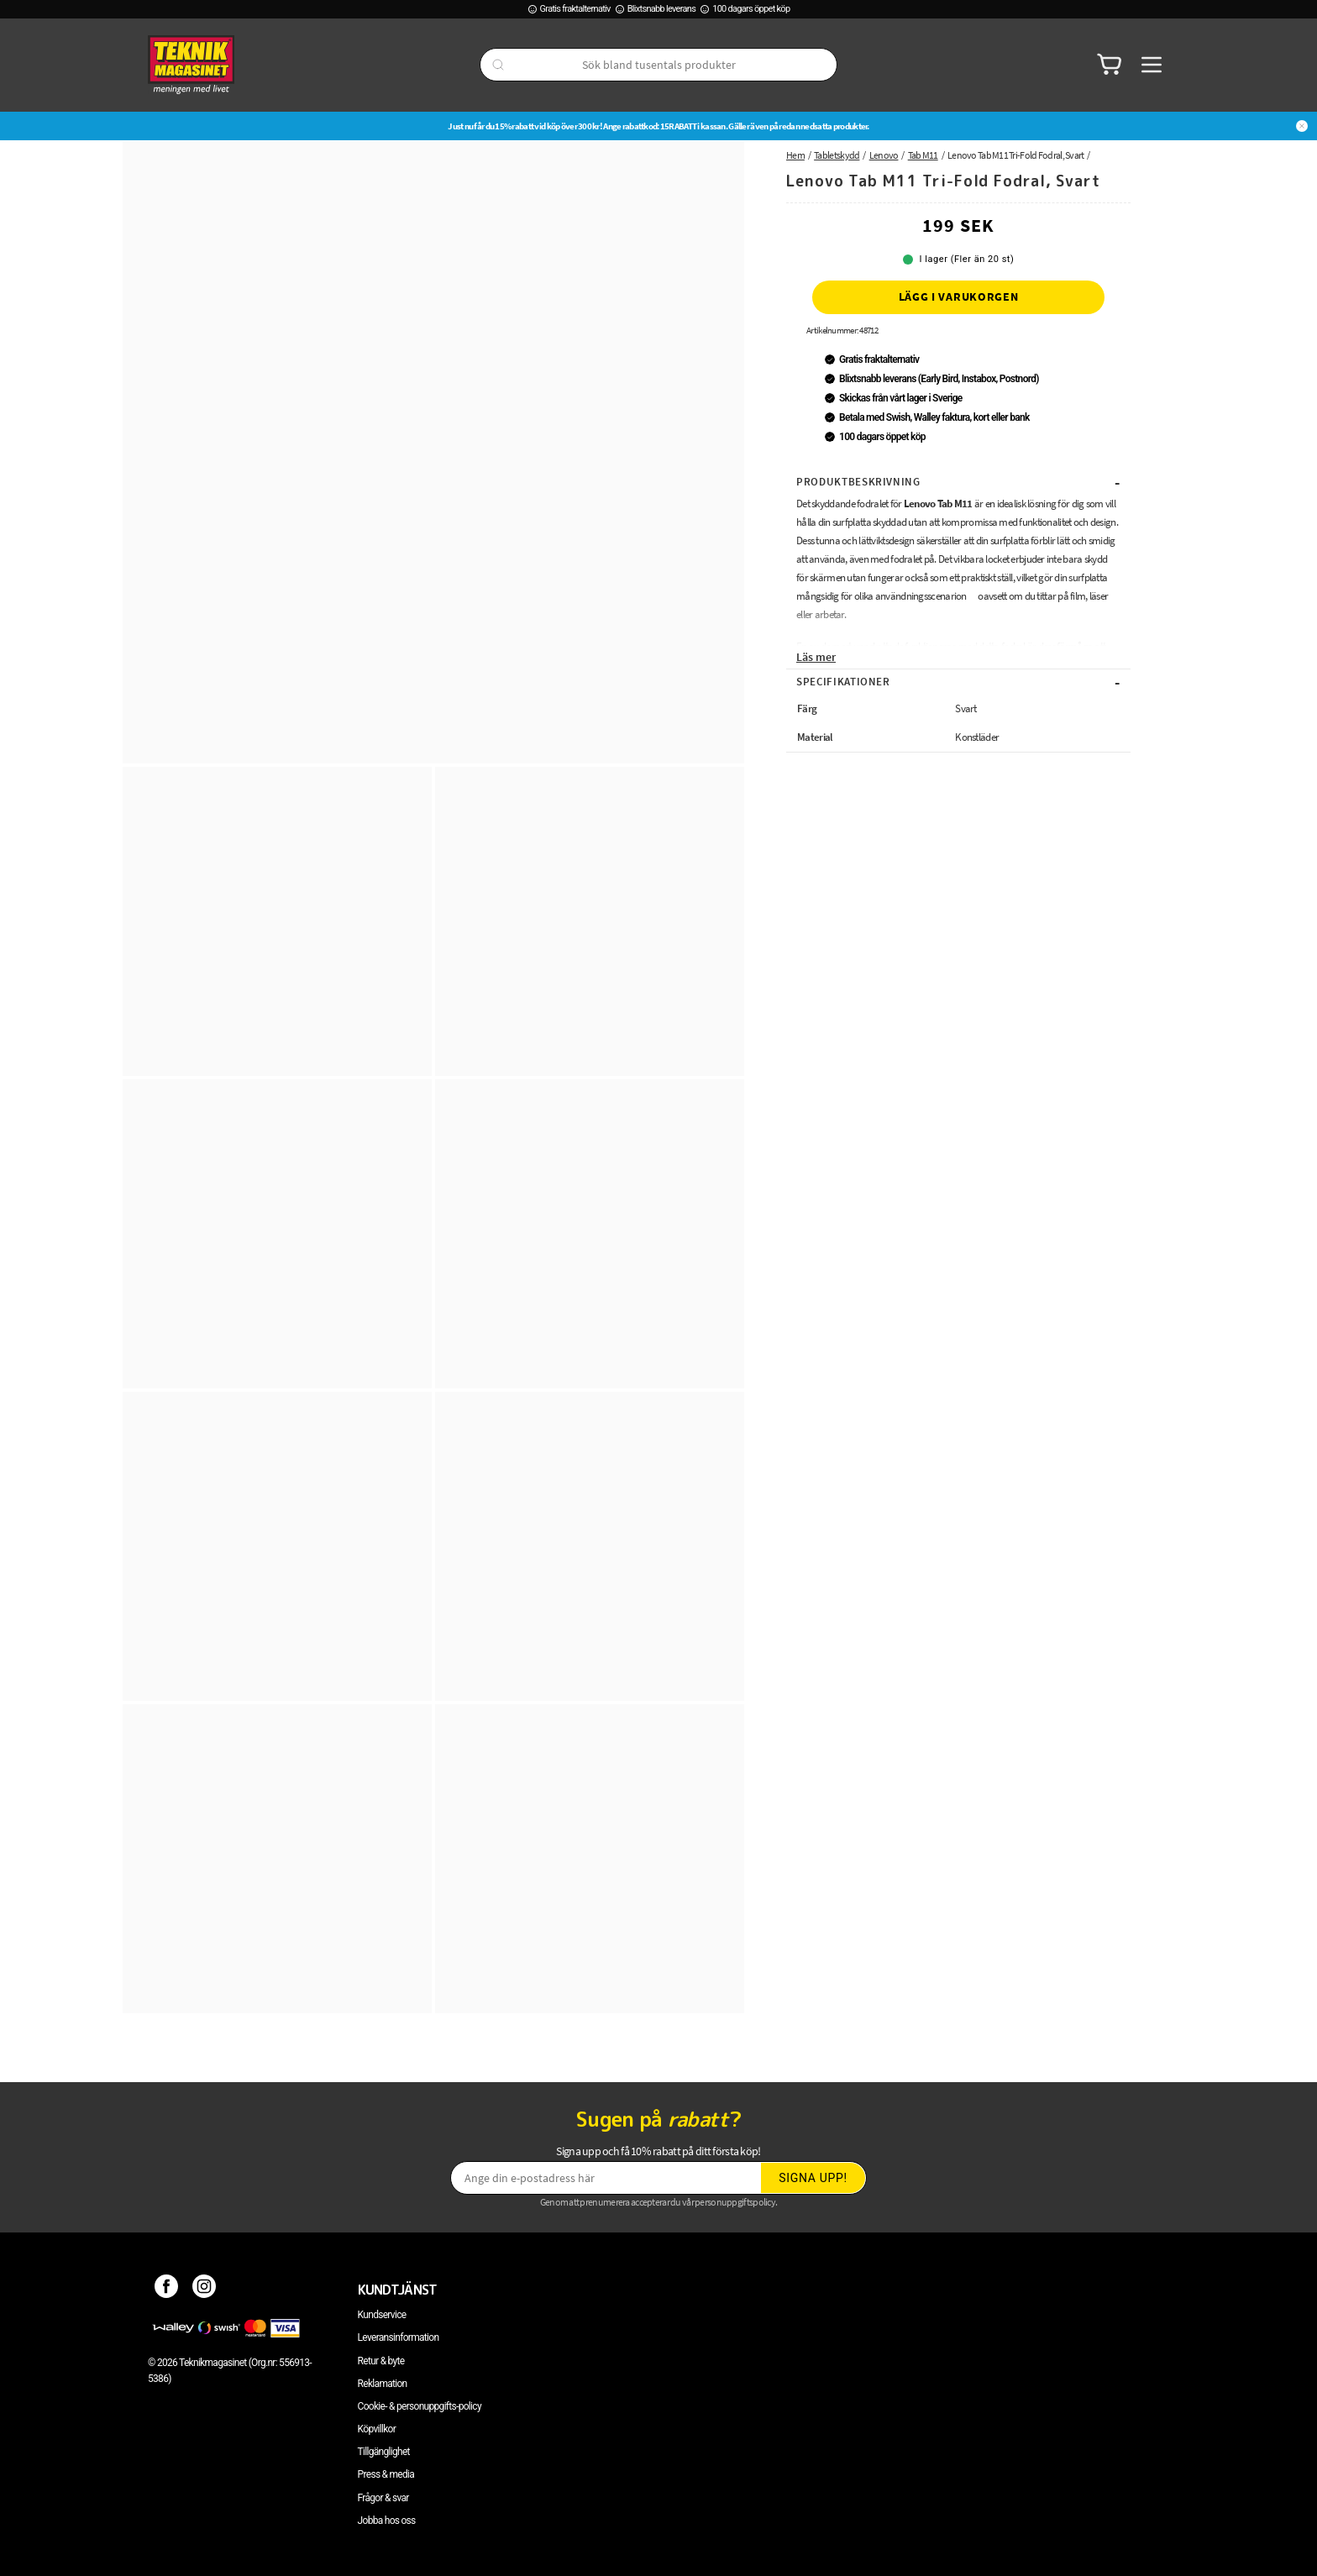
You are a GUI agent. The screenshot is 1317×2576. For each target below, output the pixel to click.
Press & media (386, 2474)
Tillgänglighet (384, 2452)
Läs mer (816, 656)
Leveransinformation (398, 2337)
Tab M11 (923, 155)
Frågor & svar (383, 2498)
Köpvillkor (377, 2429)
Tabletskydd (836, 155)
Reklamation (382, 2384)
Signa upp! (813, 2178)
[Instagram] (204, 2289)
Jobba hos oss (387, 2520)
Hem (795, 155)
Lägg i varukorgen (959, 296)
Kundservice (382, 2315)
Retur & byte (381, 2361)
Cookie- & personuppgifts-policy (419, 2406)
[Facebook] (167, 2289)
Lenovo (884, 155)
